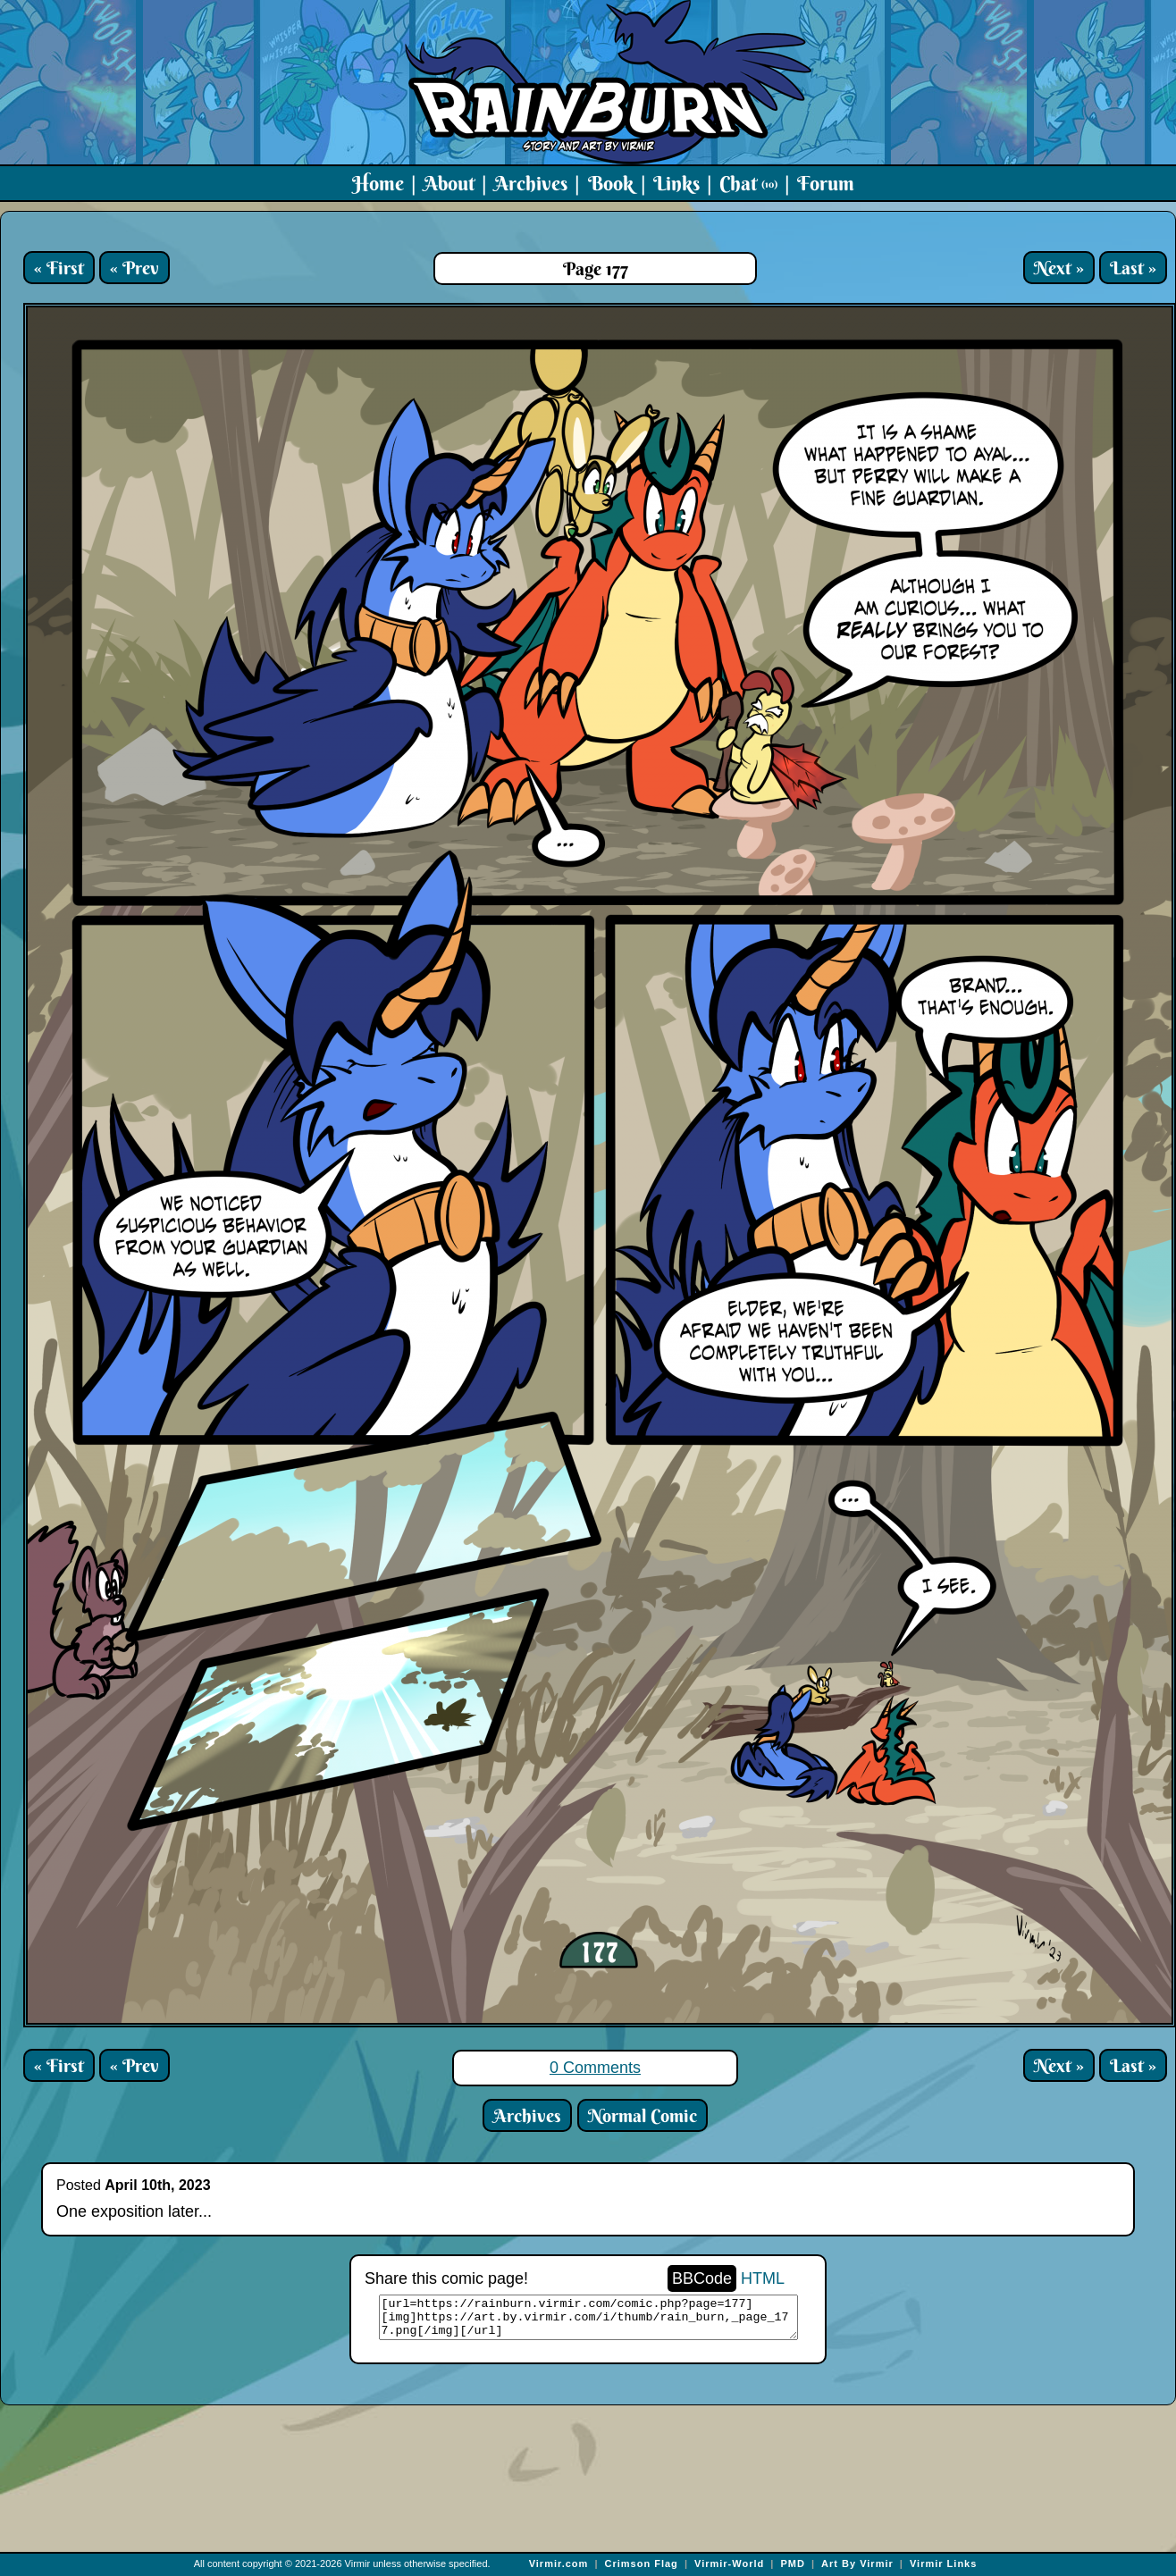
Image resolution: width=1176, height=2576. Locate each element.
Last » (1133, 267)
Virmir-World (729, 2563)
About (449, 183)
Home (378, 183)
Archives (530, 183)
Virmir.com (559, 2563)
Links (676, 183)
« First (59, 267)
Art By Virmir (857, 2563)
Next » (1059, 267)
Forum (825, 183)
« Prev (134, 267)
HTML (763, 2278)
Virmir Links (943, 2563)
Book (611, 183)
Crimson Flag (641, 2563)
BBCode (702, 2278)
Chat (748, 183)
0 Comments (595, 2068)
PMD (792, 2563)
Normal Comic (642, 2115)
